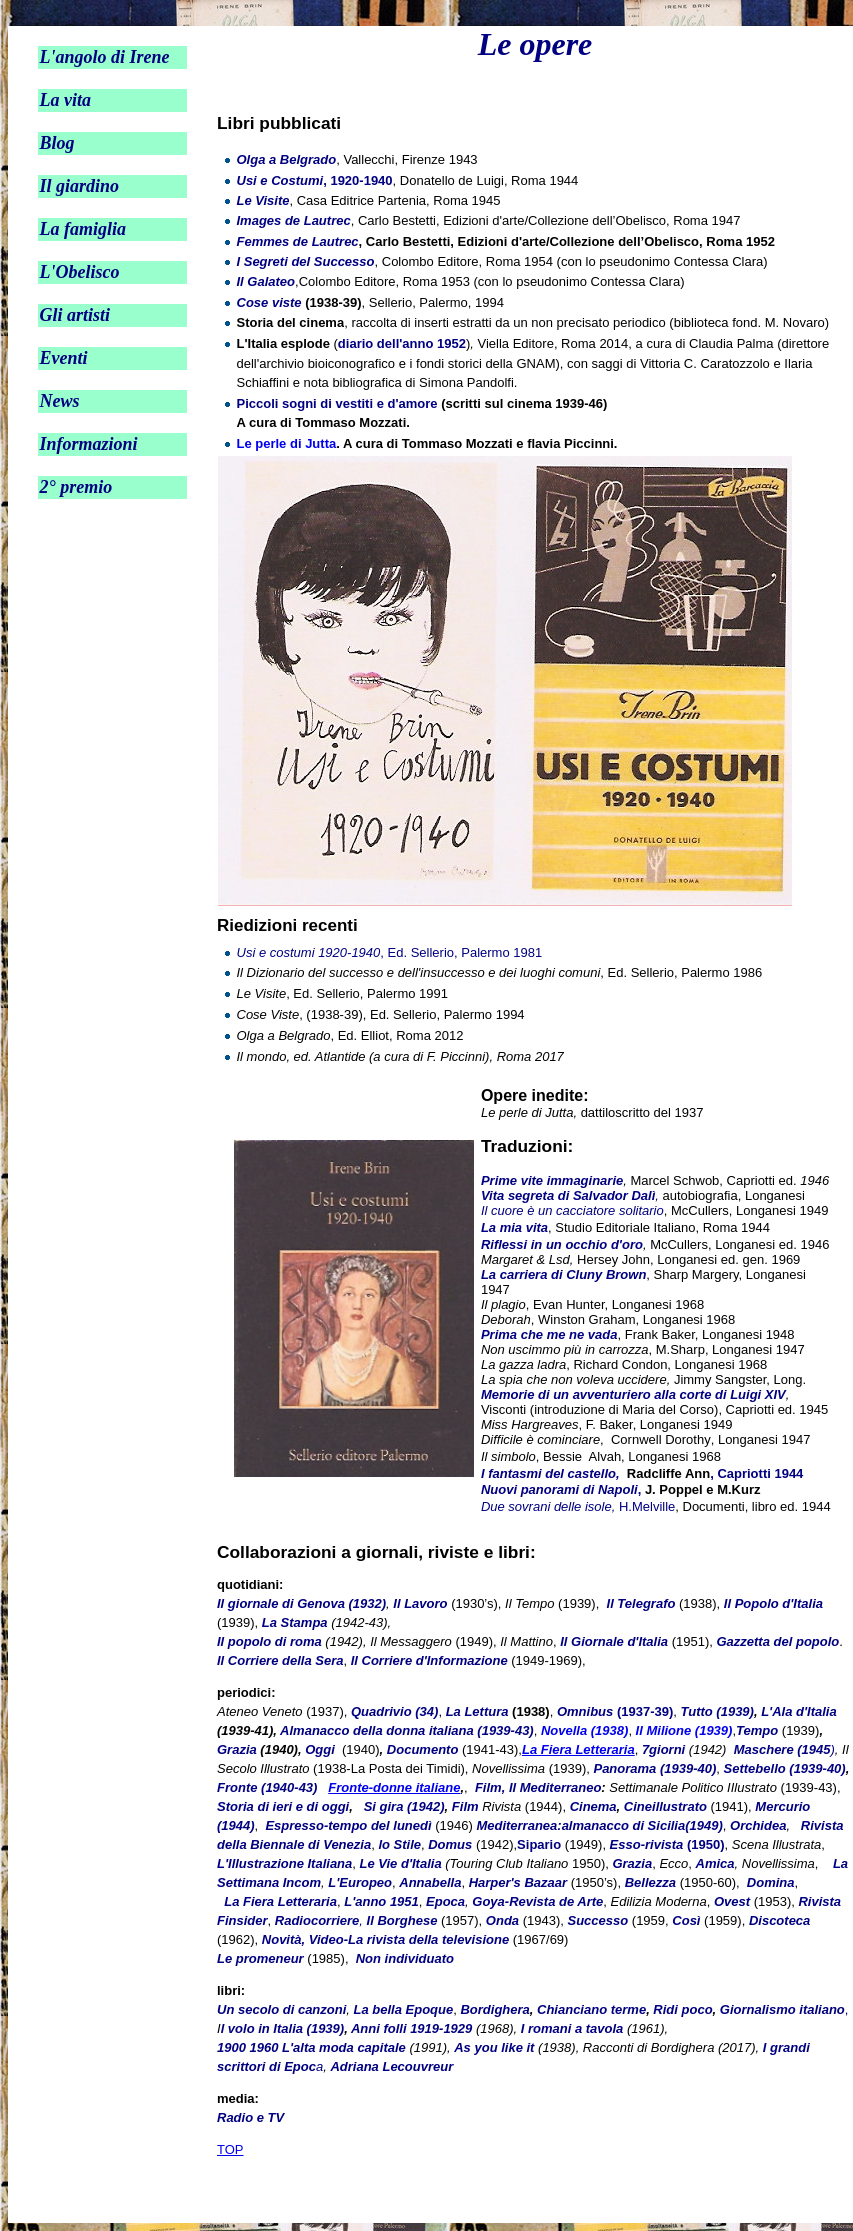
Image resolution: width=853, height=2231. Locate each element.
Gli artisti (74, 315)
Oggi (320, 1749)
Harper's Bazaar (518, 1882)
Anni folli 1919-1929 (411, 2028)
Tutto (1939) (716, 1711)
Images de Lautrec (294, 220)
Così (686, 1920)
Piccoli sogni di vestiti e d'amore (337, 403)
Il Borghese (402, 1920)
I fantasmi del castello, (550, 1473)
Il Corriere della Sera (280, 1660)
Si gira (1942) (404, 1806)
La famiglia (82, 229)
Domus (450, 1844)
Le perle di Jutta (287, 443)
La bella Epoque (404, 2009)
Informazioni (88, 444)
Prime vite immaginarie (552, 1180)
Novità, (283, 1939)
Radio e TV (250, 2117)
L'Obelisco (79, 272)
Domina (768, 1882)
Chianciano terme (591, 2009)
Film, (490, 1787)
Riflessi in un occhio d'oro (562, 1244)
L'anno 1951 (381, 1901)
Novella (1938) (584, 1730)
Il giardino (79, 186)
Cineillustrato (665, 1806)
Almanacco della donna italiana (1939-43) (407, 1730)
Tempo (757, 1730)
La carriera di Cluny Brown (563, 1274)
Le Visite (263, 200)
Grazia (238, 1749)
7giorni (663, 1749)
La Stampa (295, 1622)
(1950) (667, 1844)
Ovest (732, 1901)
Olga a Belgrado (287, 159)
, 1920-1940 (315, 180)
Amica (715, 1863)
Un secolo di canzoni (281, 2009)
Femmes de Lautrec (298, 241)
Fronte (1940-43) (267, 1787)
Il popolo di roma (269, 1641)
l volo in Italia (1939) (283, 2028)
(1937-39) (615, 1711)
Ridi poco (682, 2009)
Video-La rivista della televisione (409, 1939)
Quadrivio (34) (394, 1711)
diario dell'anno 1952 (402, 343)
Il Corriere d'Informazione (429, 1660)
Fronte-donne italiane (394, 1787)
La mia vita (514, 1227)
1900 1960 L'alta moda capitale (311, 2047)
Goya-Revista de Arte (537, 1901)
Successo (598, 1920)
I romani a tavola (572, 2028)
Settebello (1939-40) (785, 1768)
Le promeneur (260, 1958)
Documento (423, 1749)
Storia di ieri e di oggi (283, 1806)
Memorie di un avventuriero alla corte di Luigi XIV (633, 1394)
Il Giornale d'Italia (614, 1641)
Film (465, 1806)
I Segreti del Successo (306, 261)
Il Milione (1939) (684, 1730)
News (59, 401)
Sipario (539, 1844)
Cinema (593, 1806)
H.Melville (578, 1506)
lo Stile (399, 1844)
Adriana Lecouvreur (391, 2066)
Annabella (430, 1882)
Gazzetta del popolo (777, 1641)
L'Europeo (360, 1882)
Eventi (63, 358)
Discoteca (779, 1920)
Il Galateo (266, 281)
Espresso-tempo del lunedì (348, 1825)
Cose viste (269, 302)
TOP (230, 2149)
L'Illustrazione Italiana (284, 1863)
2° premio (75, 487)
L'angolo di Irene (104, 57)
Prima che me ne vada (549, 1334)
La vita (65, 100)
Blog (56, 143)
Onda (502, 1920)
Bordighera (494, 2009)
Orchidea (758, 1825)
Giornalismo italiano (782, 2009)
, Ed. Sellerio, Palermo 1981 (390, 952)
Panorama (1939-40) (654, 1768)
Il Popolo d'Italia (773, 1603)
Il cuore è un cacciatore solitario (572, 1210)
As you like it (494, 2047)
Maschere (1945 (782, 1749)
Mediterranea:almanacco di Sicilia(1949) (599, 1825)
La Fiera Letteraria (578, 1749)
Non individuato (405, 1958)
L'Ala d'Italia (799, 1711)
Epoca (445, 1901)
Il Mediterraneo (555, 1787)
